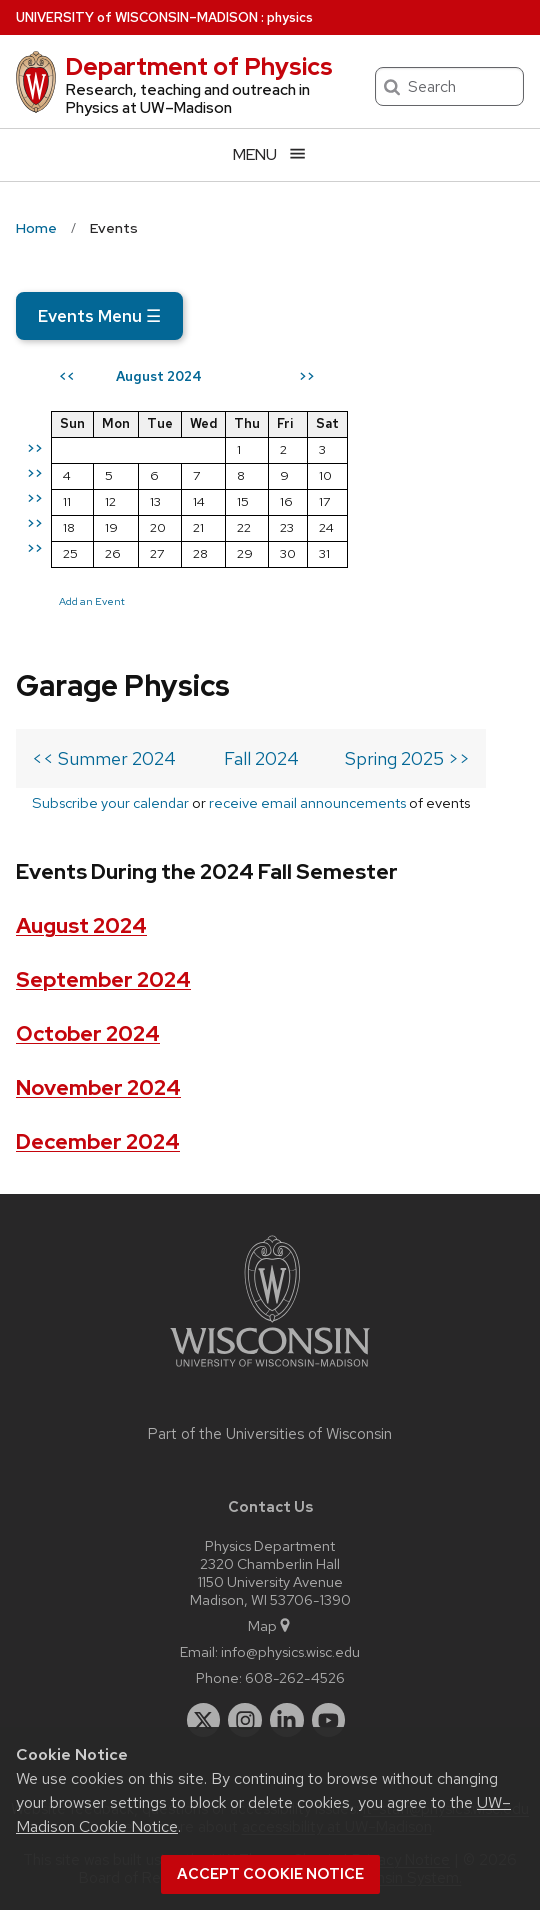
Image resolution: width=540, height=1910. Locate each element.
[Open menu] (270, 154)
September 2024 (103, 979)
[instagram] (245, 1720)
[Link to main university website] (270, 1370)
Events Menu (99, 316)
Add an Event (92, 601)
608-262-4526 (295, 1677)
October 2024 (88, 1033)
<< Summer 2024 (104, 758)
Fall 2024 (261, 758)
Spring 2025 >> (407, 758)
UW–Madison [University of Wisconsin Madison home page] (137, 17)
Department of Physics (199, 66)
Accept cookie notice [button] (270, 1874)
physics (290, 17)
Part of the (270, 1434)
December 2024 (98, 1141)
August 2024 (81, 925)
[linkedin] (287, 1720)
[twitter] (204, 1720)
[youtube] (329, 1720)
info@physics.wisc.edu (290, 1651)
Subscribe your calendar (110, 802)
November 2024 (98, 1087)
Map (270, 1625)
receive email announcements (307, 802)
